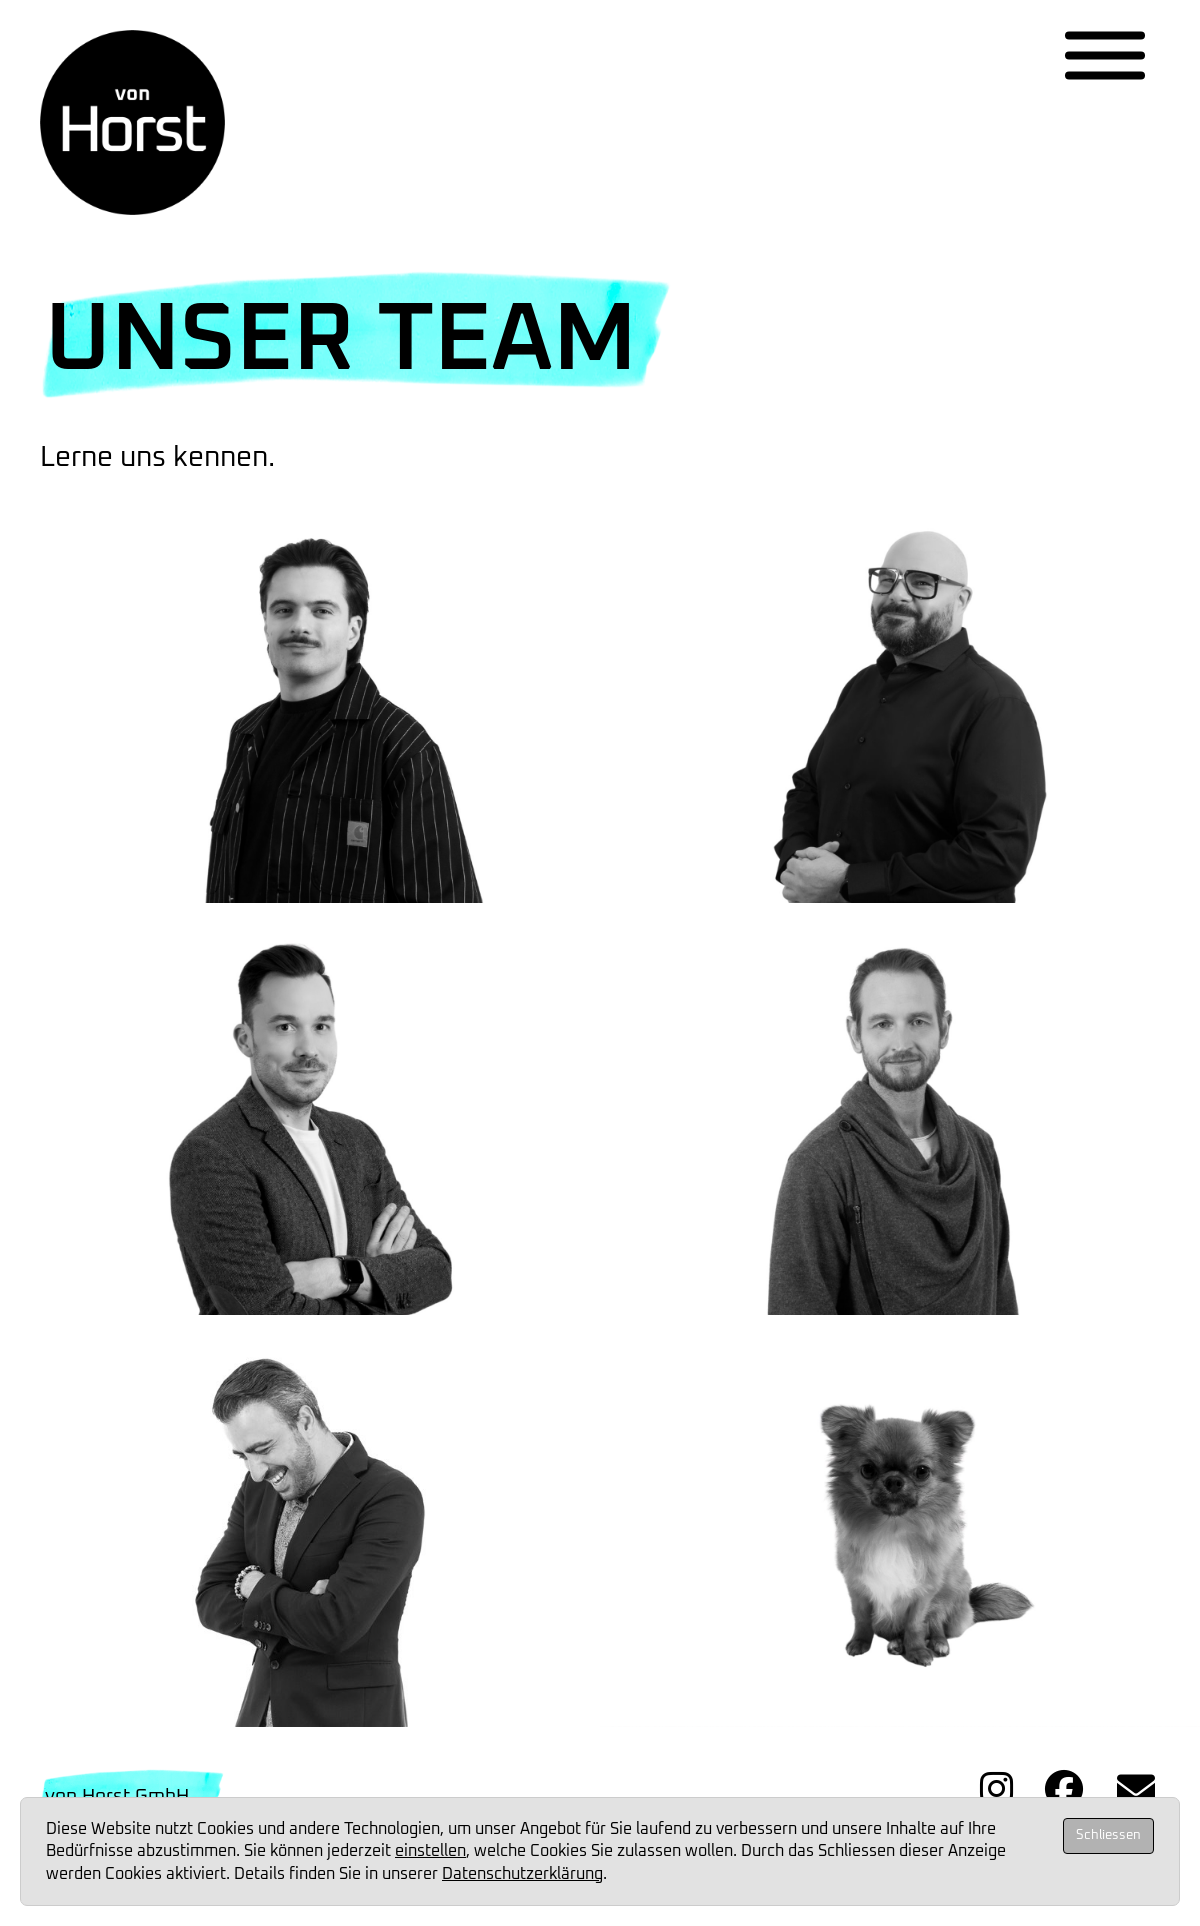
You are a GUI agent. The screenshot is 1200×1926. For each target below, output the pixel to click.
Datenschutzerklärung (522, 1874)
